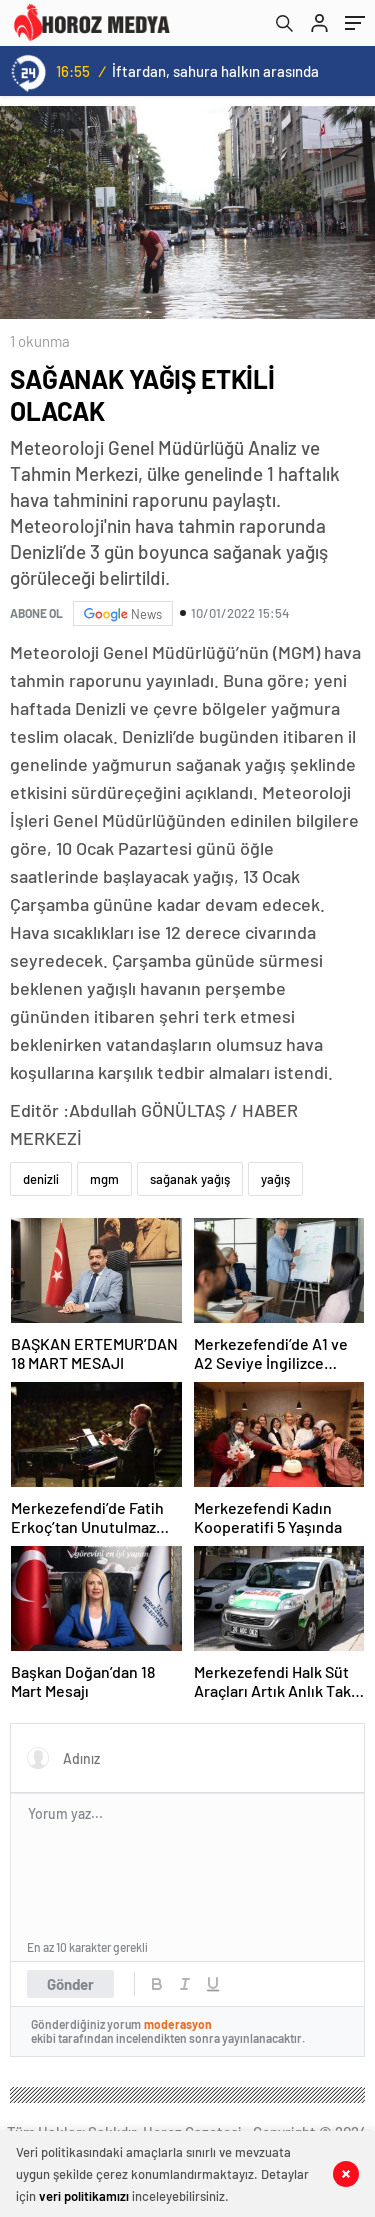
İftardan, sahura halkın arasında (215, 71)
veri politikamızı (84, 2196)
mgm (104, 1179)
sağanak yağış (190, 1179)
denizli (41, 1179)
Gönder (70, 1984)
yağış (275, 1179)
